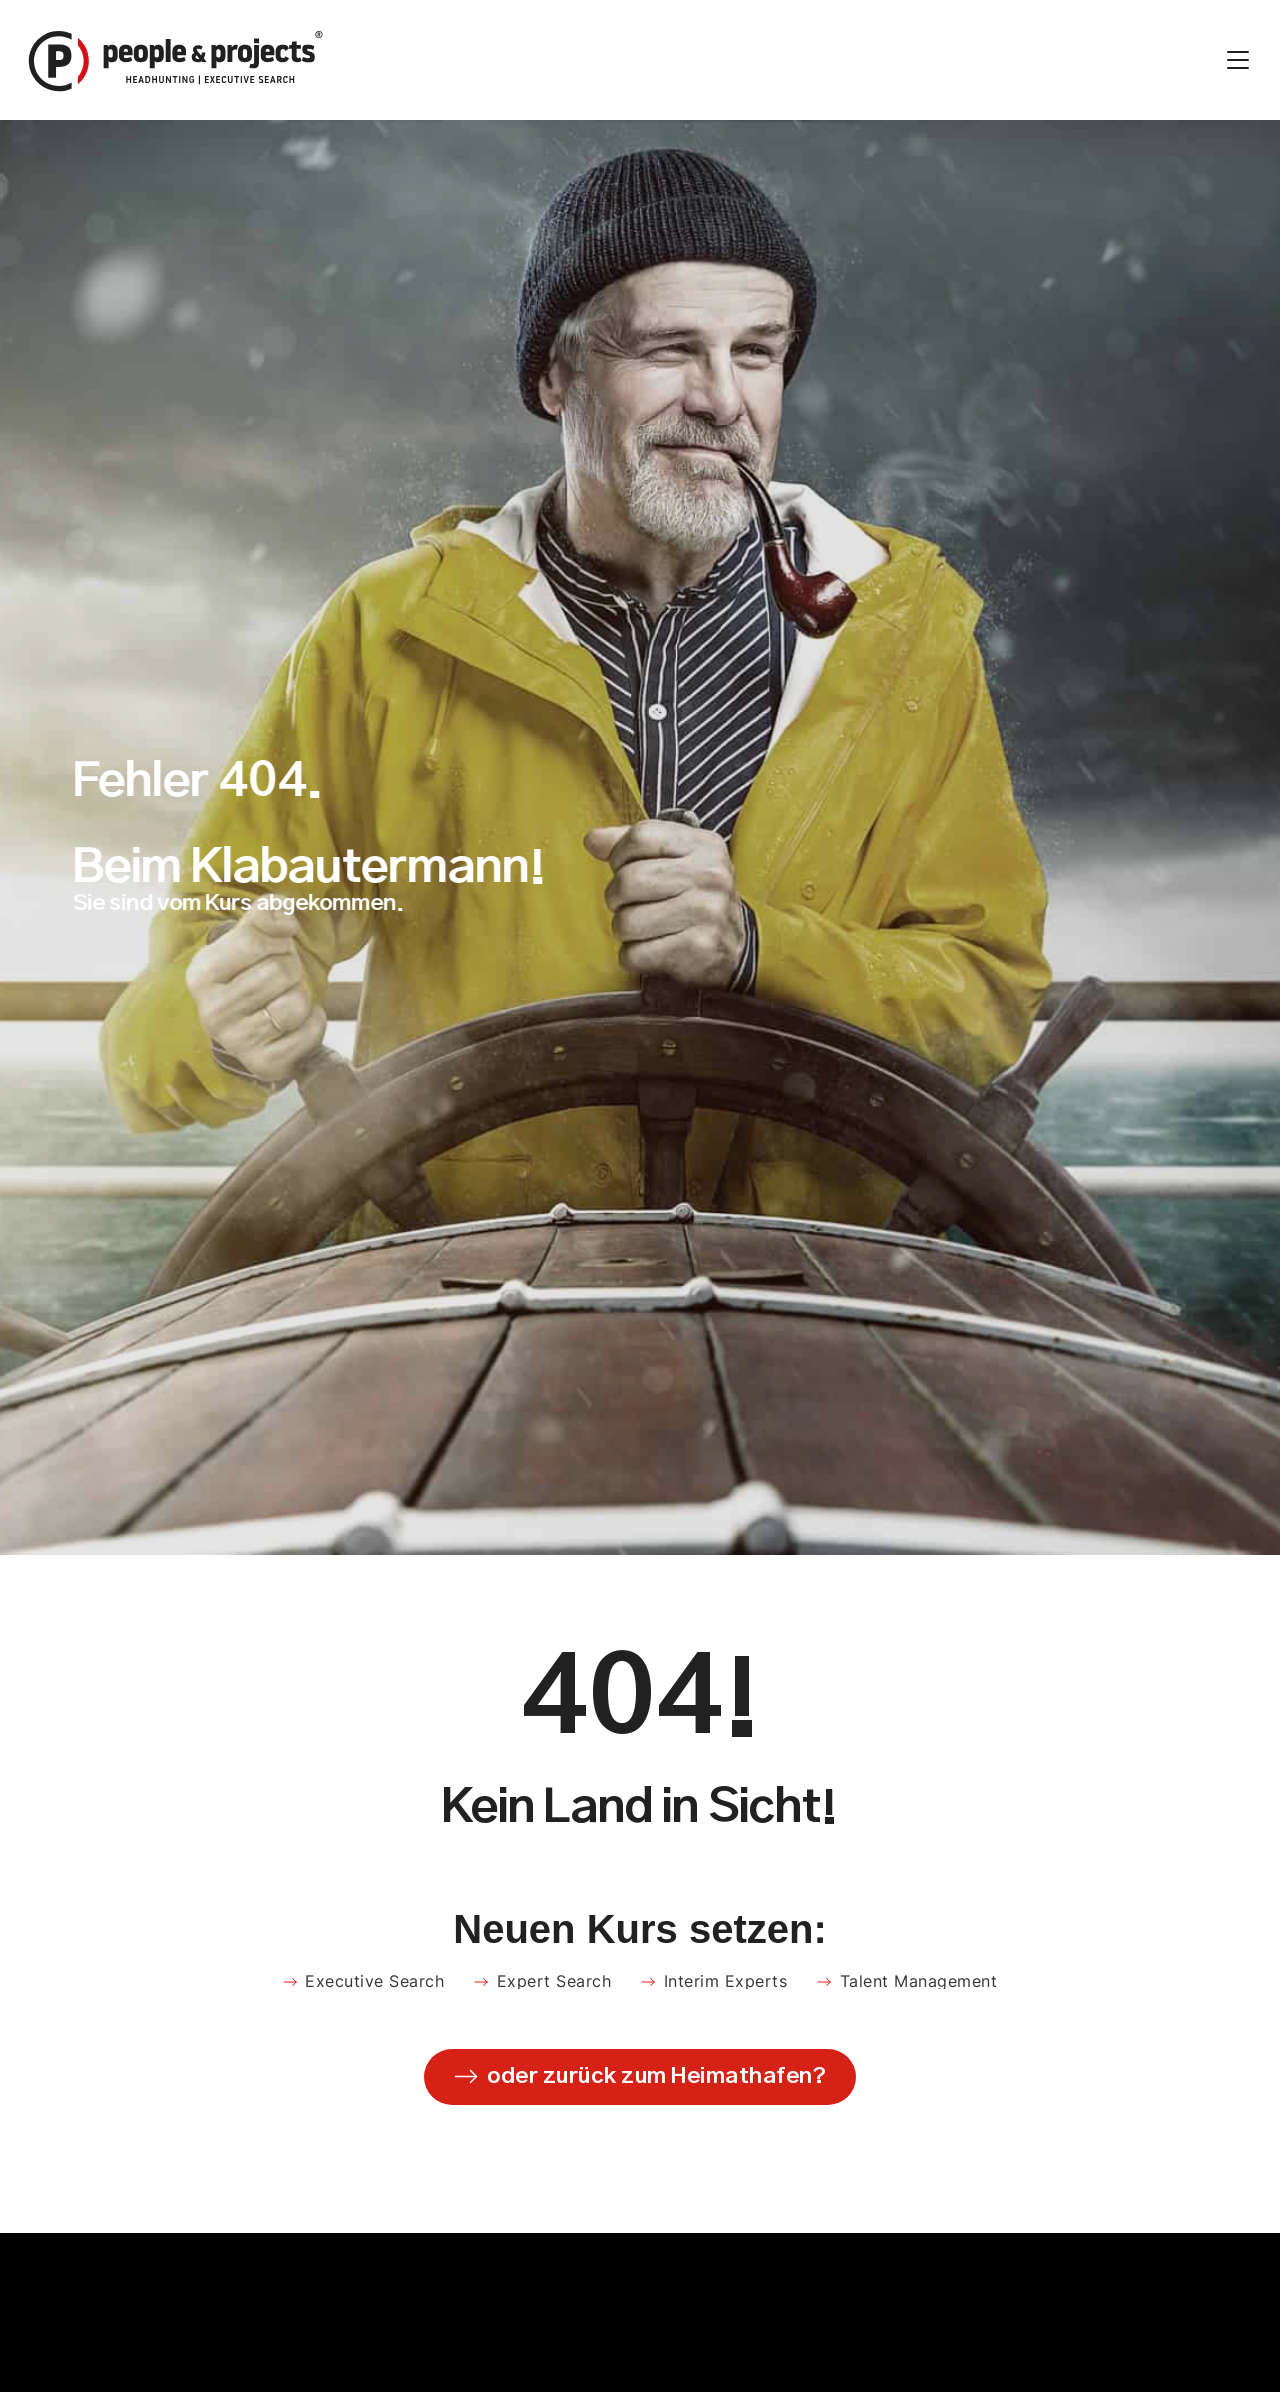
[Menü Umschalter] (1238, 60)
